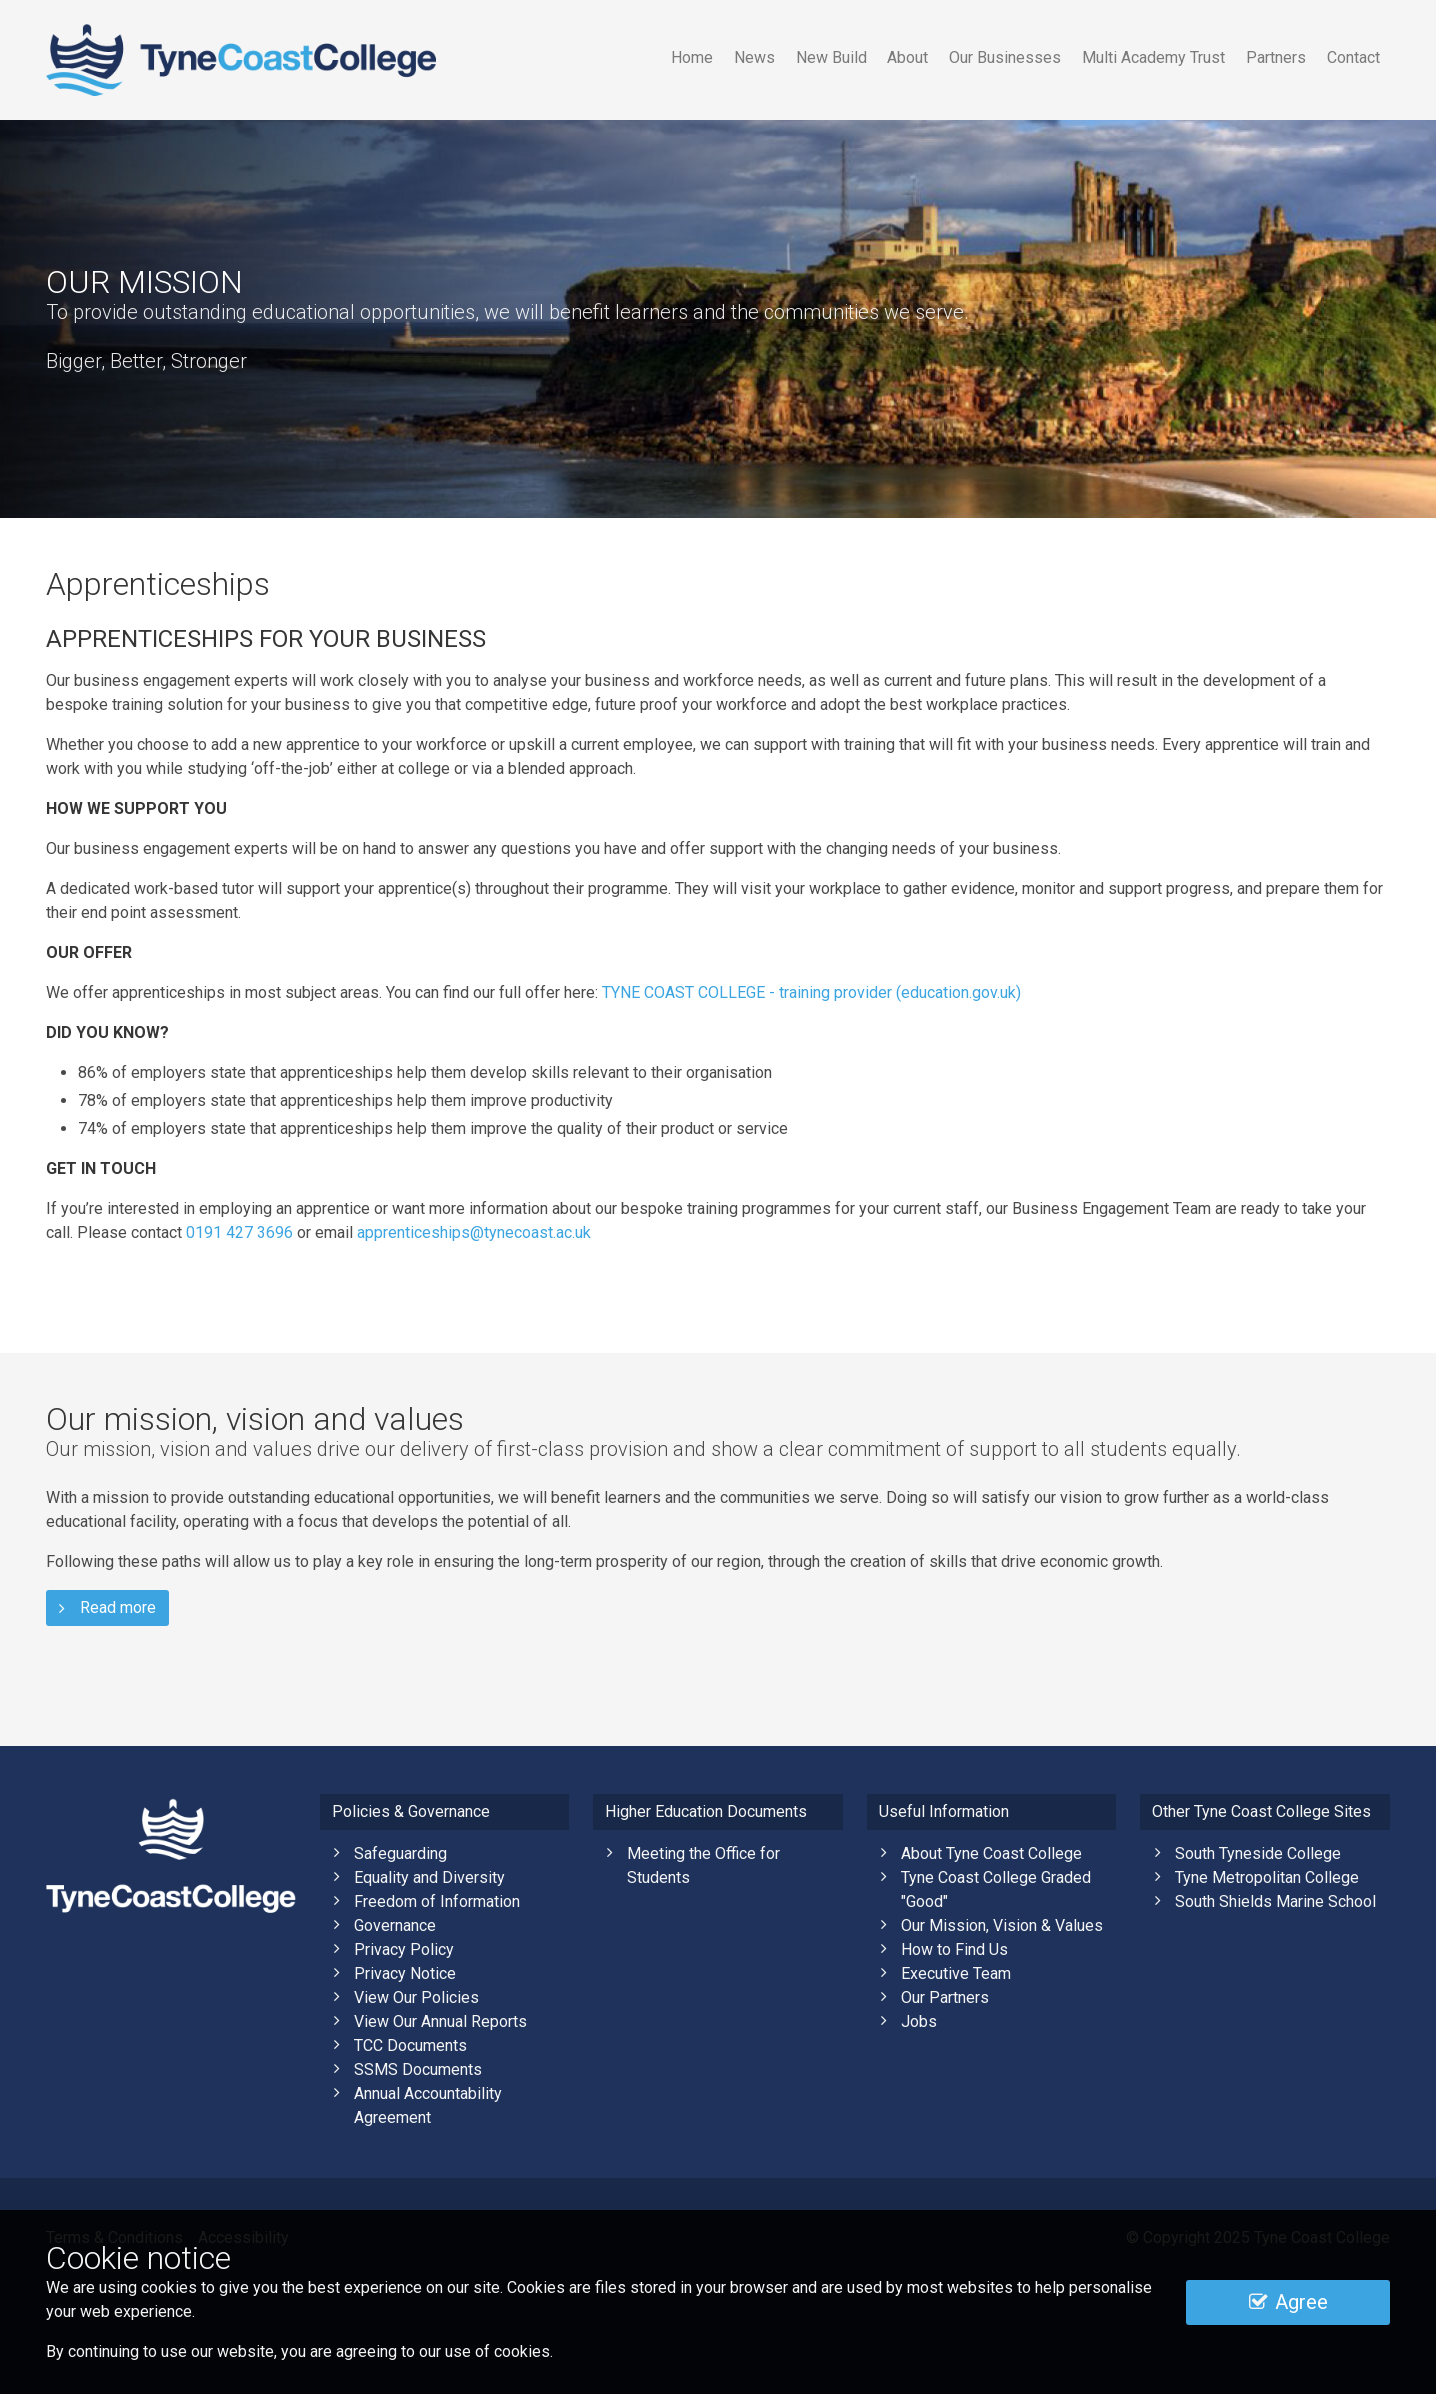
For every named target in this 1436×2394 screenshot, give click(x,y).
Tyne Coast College (241, 60)
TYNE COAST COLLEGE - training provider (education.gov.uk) (811, 992)
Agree (1288, 2302)
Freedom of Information (437, 1901)
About (907, 57)
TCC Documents (410, 2045)
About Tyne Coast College (991, 1853)
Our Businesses (1005, 57)
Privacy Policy (404, 1949)
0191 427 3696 (239, 1232)
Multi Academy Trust (1153, 57)
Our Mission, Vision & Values (1002, 1925)
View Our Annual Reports (440, 2021)
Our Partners (945, 1997)
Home (692, 57)
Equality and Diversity (429, 1877)
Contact (1353, 57)
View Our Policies (416, 1997)
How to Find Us (954, 1949)
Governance (395, 1925)
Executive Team (956, 1973)
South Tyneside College (1258, 1853)
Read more (107, 1607)
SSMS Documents (418, 2069)
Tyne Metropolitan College (1267, 1877)
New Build (831, 57)
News (754, 57)
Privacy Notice (405, 1973)
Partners (1276, 57)
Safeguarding (400, 1853)
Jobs (919, 2021)
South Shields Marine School (1275, 1901)
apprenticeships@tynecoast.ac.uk (474, 1232)
